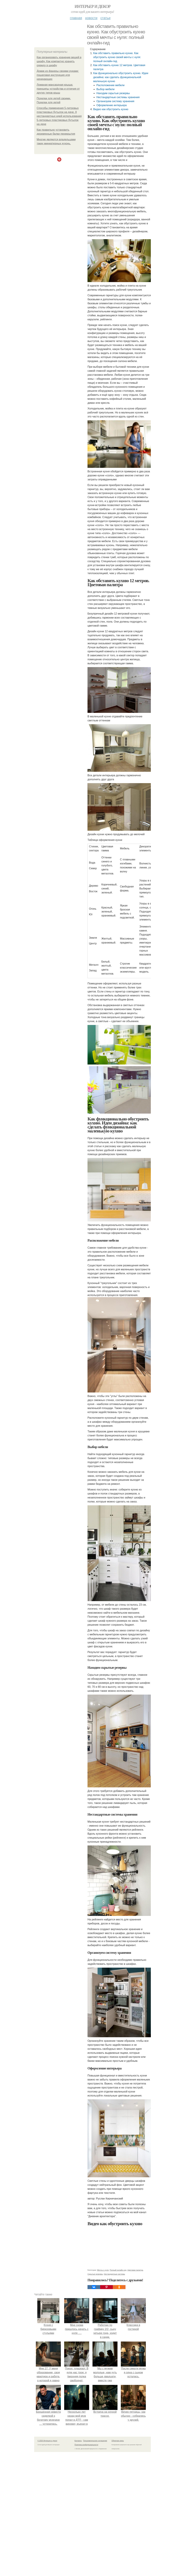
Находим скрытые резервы (113, 93)
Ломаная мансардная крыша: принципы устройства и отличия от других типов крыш (58, 88)
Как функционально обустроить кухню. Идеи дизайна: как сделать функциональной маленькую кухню (120, 77)
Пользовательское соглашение (95, 2441)
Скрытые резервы (95, 2274)
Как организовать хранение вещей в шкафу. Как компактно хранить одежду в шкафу (59, 61)
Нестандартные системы (114, 2274)
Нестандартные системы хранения (118, 97)
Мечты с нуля (103, 2270)
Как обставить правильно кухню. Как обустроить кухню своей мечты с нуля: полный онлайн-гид (117, 57)
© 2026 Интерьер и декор (47, 2441)
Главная (76, 18)
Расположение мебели (110, 85)
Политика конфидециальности (86, 2445)
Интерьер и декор (92, 6)
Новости (91, 18)
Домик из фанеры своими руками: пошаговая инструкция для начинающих (58, 75)
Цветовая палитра (135, 2270)
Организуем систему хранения (115, 101)
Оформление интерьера (111, 105)
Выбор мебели (105, 89)
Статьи (105, 18)
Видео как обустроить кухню (110, 109)
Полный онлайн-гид (118, 2270)
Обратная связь (118, 2441)
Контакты (78, 2441)
